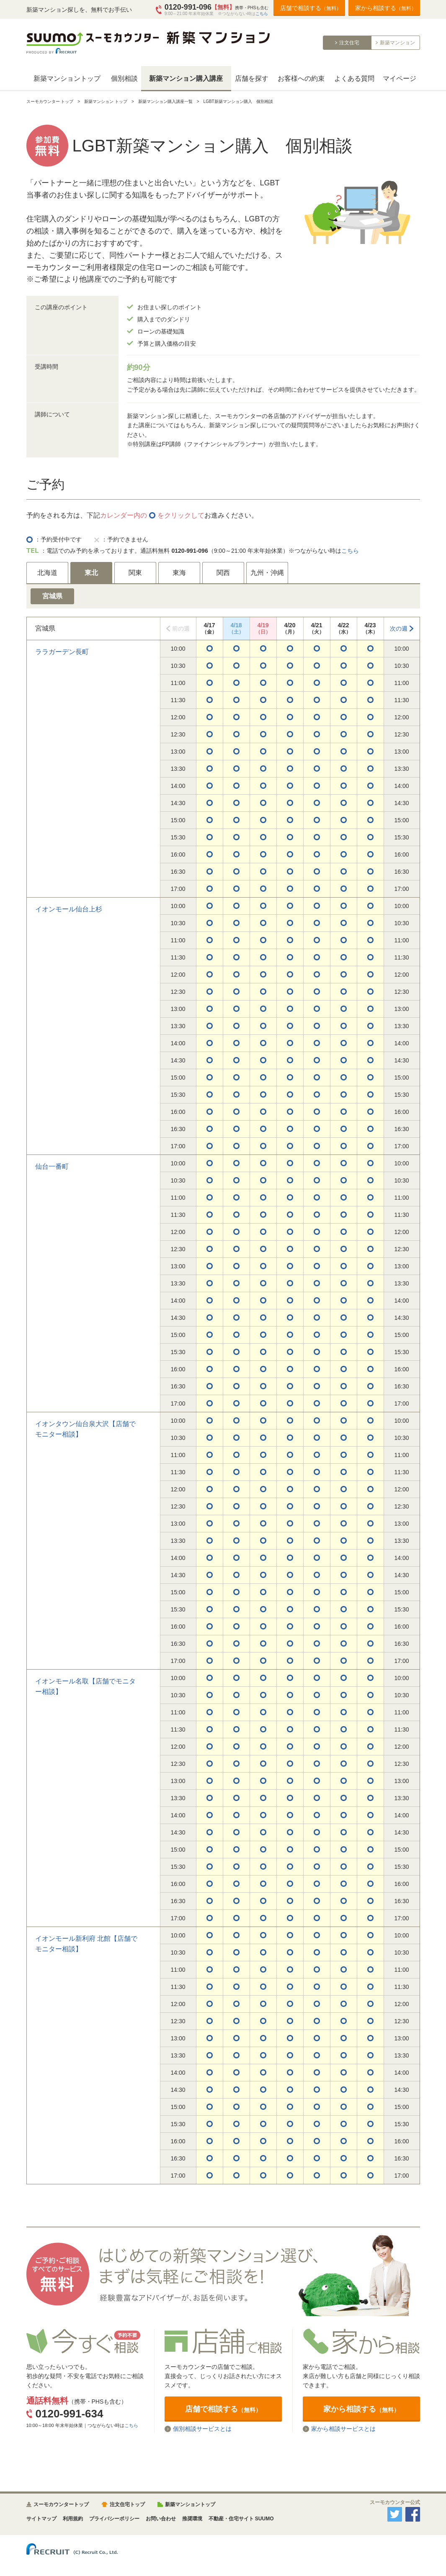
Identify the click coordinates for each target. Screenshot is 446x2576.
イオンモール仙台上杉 (68, 909)
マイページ (399, 78)
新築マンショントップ (67, 78)
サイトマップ (41, 2519)
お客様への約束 (301, 78)
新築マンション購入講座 (186, 78)
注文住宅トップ (127, 2504)
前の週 (181, 628)
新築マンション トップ (105, 101)
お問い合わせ (161, 2519)
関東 (135, 572)
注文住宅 (349, 43)
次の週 (398, 628)
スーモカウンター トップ (50, 101)
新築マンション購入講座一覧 (165, 101)
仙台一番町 (52, 1166)
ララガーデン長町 (62, 651)
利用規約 (73, 2519)
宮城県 (52, 596)
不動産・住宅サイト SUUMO (241, 2519)
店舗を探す (251, 78)
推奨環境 (192, 2519)
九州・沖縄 (267, 572)
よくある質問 (354, 78)
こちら (261, 13)
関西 (223, 572)
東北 (91, 572)
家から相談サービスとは (343, 2429)
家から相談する (385, 8)
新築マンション (397, 43)
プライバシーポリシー (114, 2519)
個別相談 (124, 78)
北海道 (47, 572)
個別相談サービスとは (202, 2429)
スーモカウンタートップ (61, 2504)
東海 (179, 572)
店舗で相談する (310, 8)
